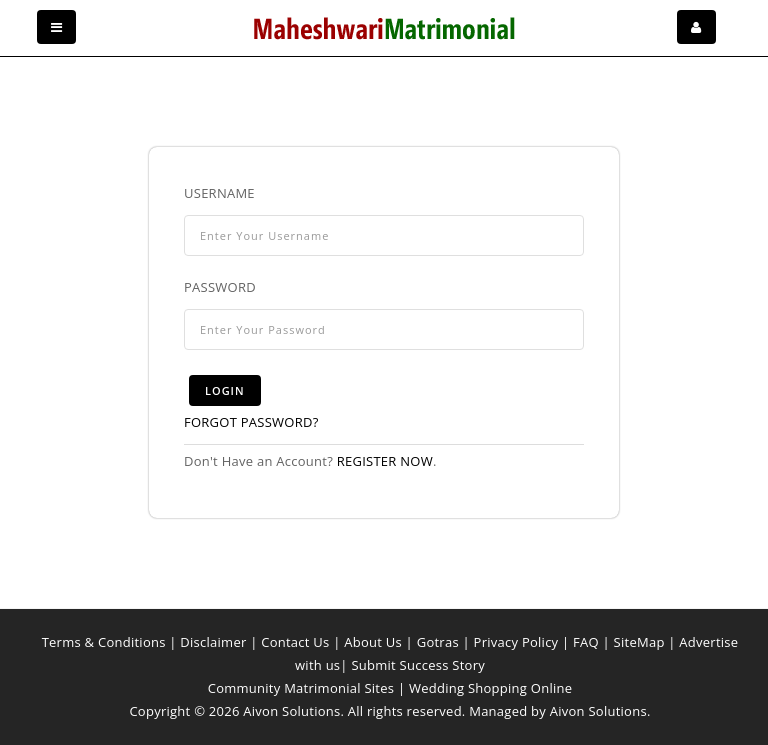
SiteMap (639, 642)
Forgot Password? (251, 422)
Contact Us (295, 642)
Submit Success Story (418, 665)
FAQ (586, 642)
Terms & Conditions (104, 642)
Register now (385, 461)
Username (219, 193)
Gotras (438, 642)
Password (220, 287)
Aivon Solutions (598, 711)
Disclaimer (213, 642)
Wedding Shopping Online (490, 688)
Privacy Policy (516, 642)
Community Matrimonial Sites (301, 688)
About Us (373, 642)
